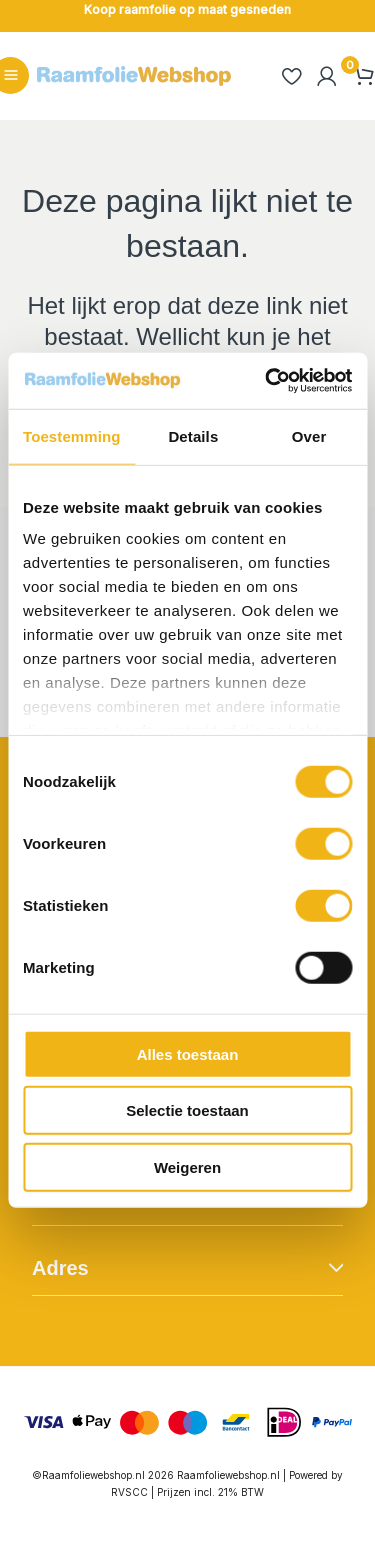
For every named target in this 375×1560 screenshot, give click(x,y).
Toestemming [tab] (72, 435)
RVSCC (131, 1492)
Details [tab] (193, 435)
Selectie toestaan (187, 1110)
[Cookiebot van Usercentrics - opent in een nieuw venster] (267, 381)
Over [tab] (309, 435)
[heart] (291, 76)
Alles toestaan (188, 1053)
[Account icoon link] (327, 76)
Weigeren (187, 1166)
